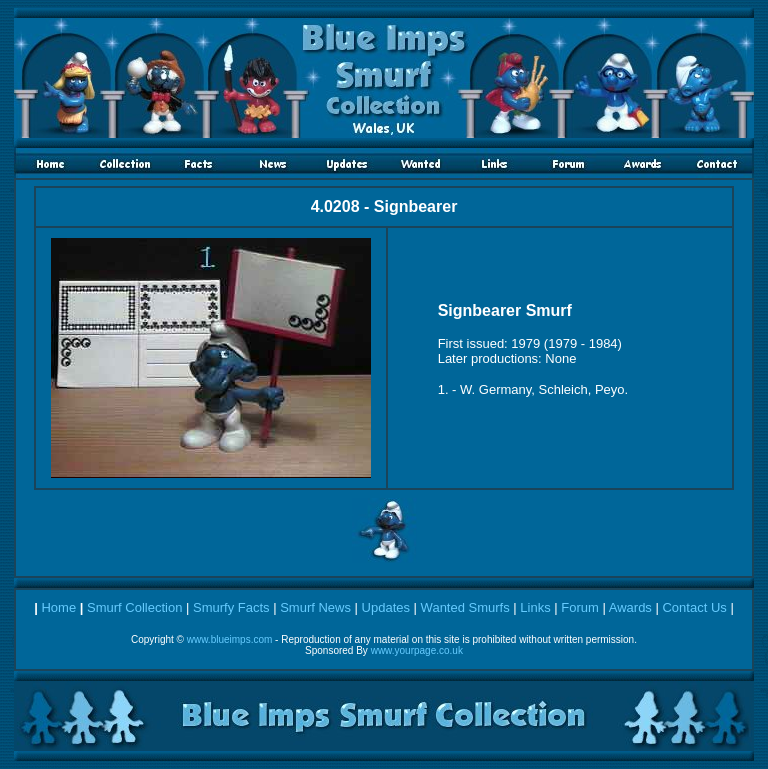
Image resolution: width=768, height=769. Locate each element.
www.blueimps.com (230, 639)
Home (58, 607)
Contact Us (694, 607)
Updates (386, 607)
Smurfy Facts (231, 607)
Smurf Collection (134, 607)
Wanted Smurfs (465, 607)
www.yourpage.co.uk (417, 650)
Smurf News (315, 607)
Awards (630, 607)
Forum (580, 607)
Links (535, 607)
